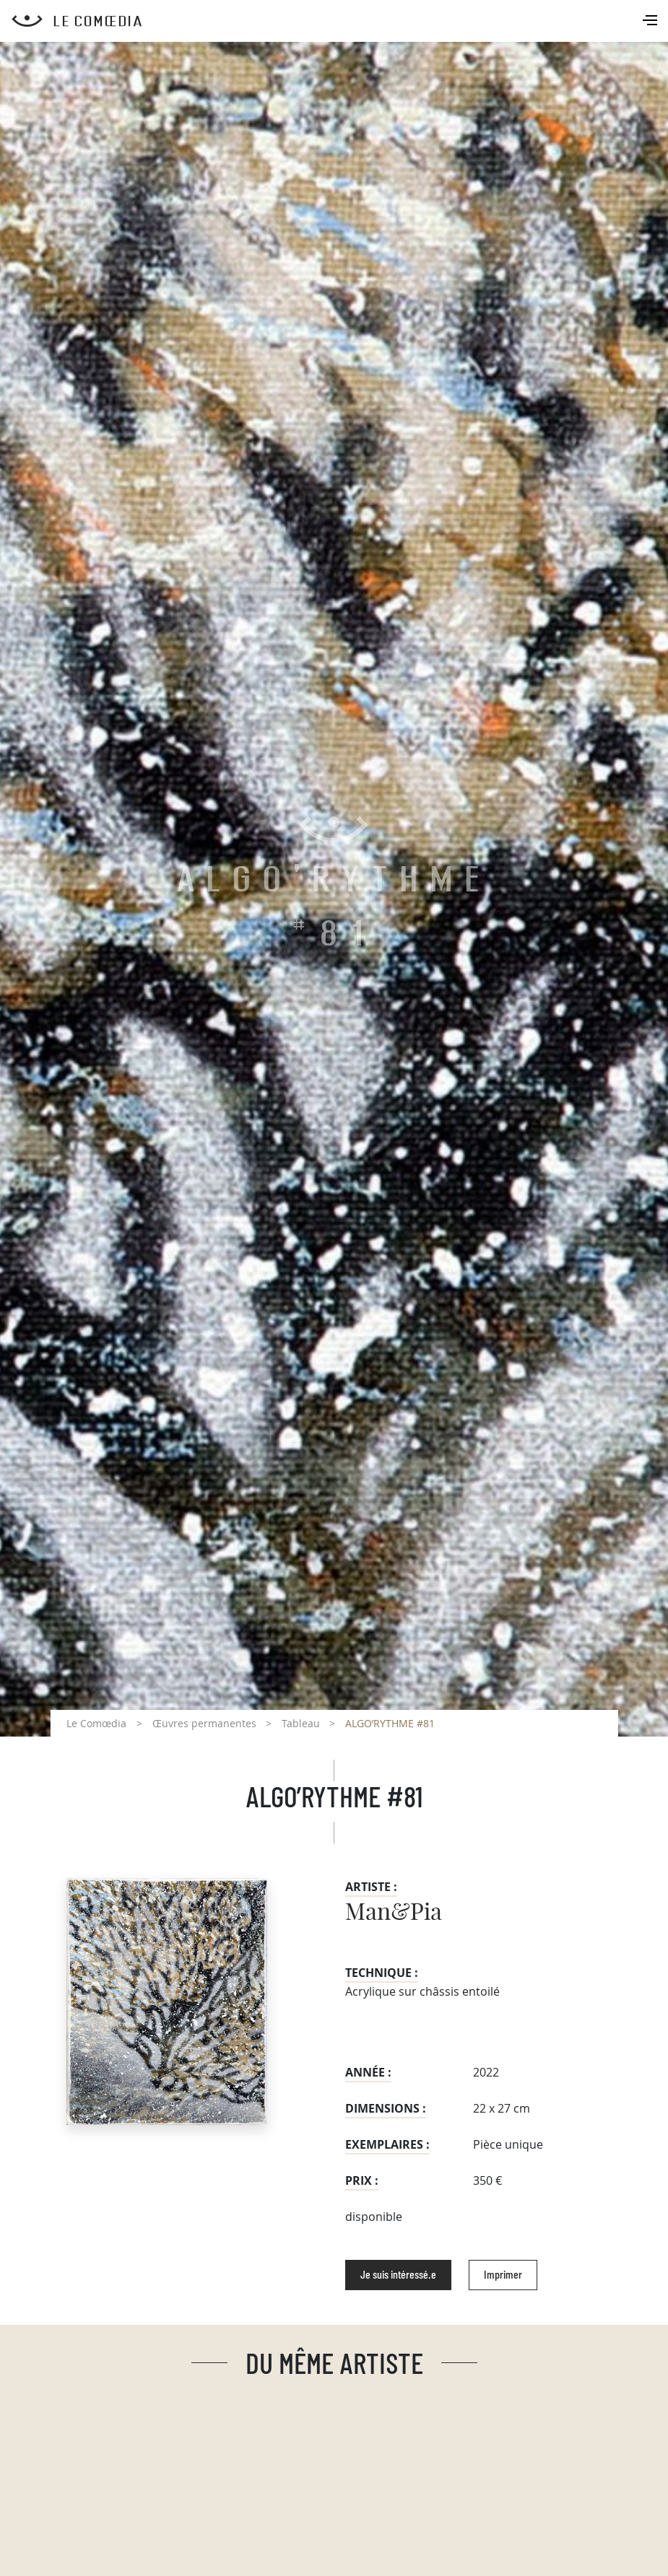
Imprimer (503, 2275)
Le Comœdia (96, 1723)
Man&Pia (393, 1912)
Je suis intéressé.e (398, 2275)
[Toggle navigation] (651, 21)
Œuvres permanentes (204, 1723)
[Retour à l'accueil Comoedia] (340, 21)
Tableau (301, 1723)
